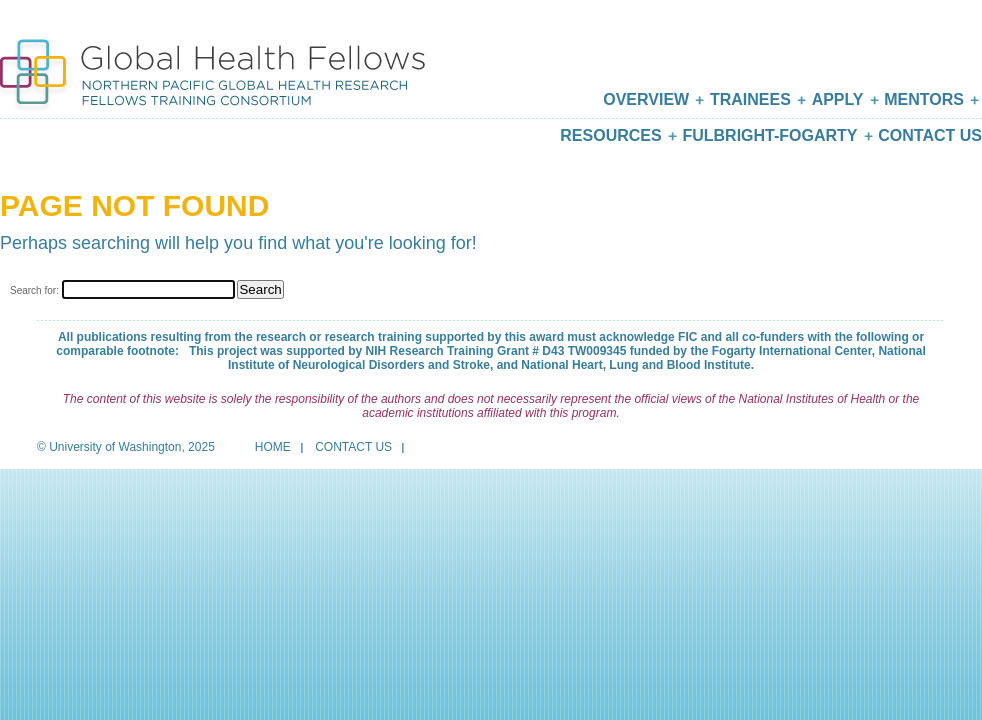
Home (273, 447)
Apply (838, 99)
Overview (646, 99)
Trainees (750, 99)
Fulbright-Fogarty (769, 135)
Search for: (34, 290)
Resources (610, 135)
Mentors (924, 99)
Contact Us (930, 135)
